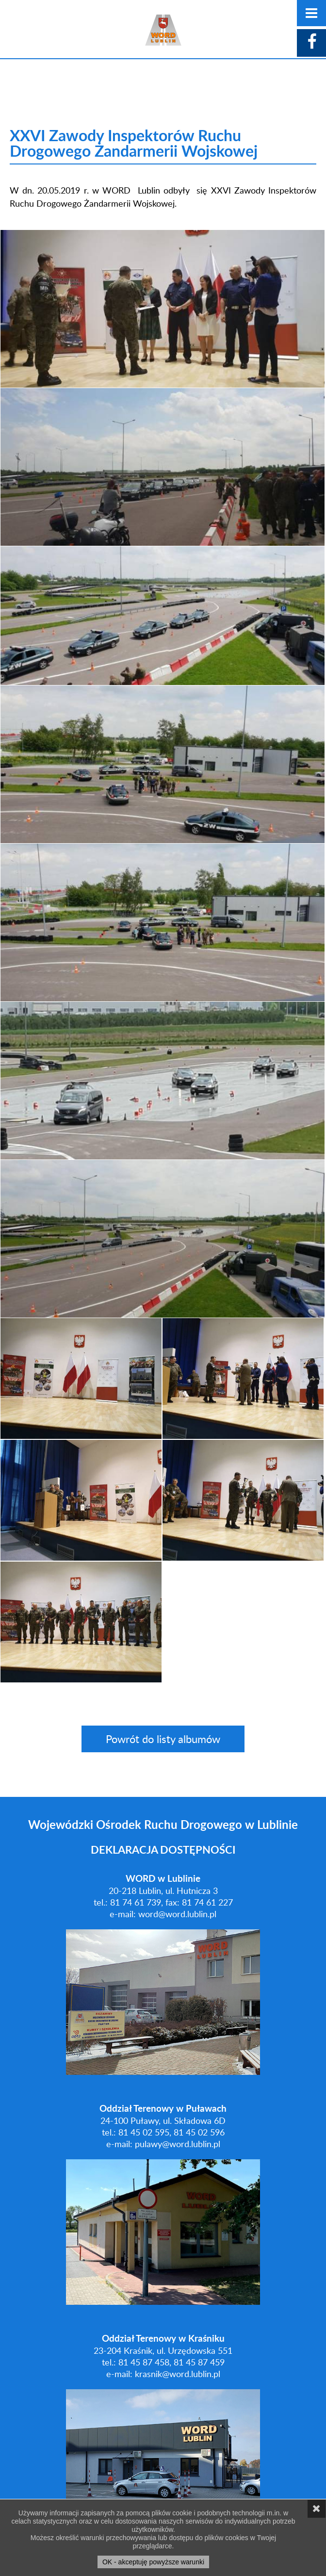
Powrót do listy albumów (163, 1739)
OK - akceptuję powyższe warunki (153, 2562)
